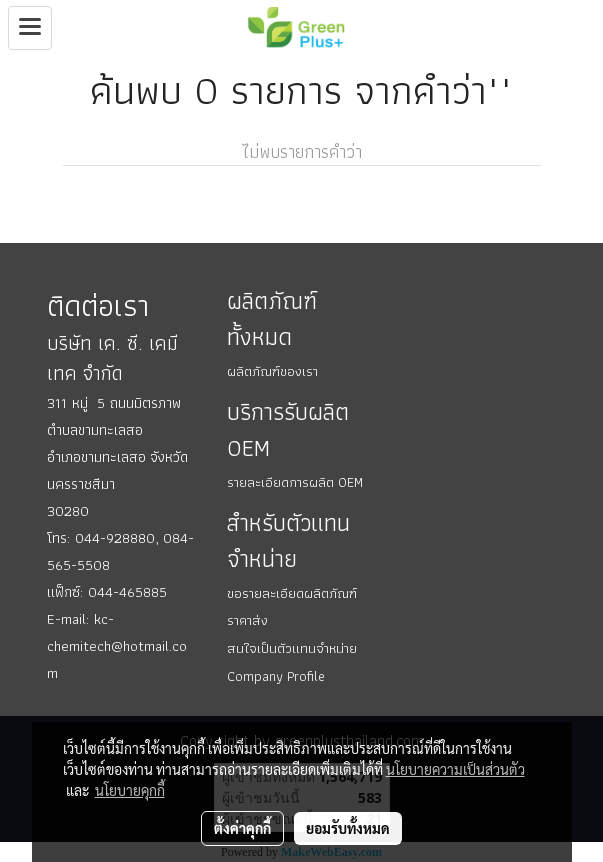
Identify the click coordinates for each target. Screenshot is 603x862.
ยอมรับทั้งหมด (348, 828)
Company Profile (276, 676)
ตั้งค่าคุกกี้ (242, 828)
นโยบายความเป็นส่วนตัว (455, 769)
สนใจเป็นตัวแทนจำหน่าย (292, 648)
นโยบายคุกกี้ (130, 790)
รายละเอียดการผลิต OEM (295, 482)
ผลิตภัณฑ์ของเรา (272, 371)
